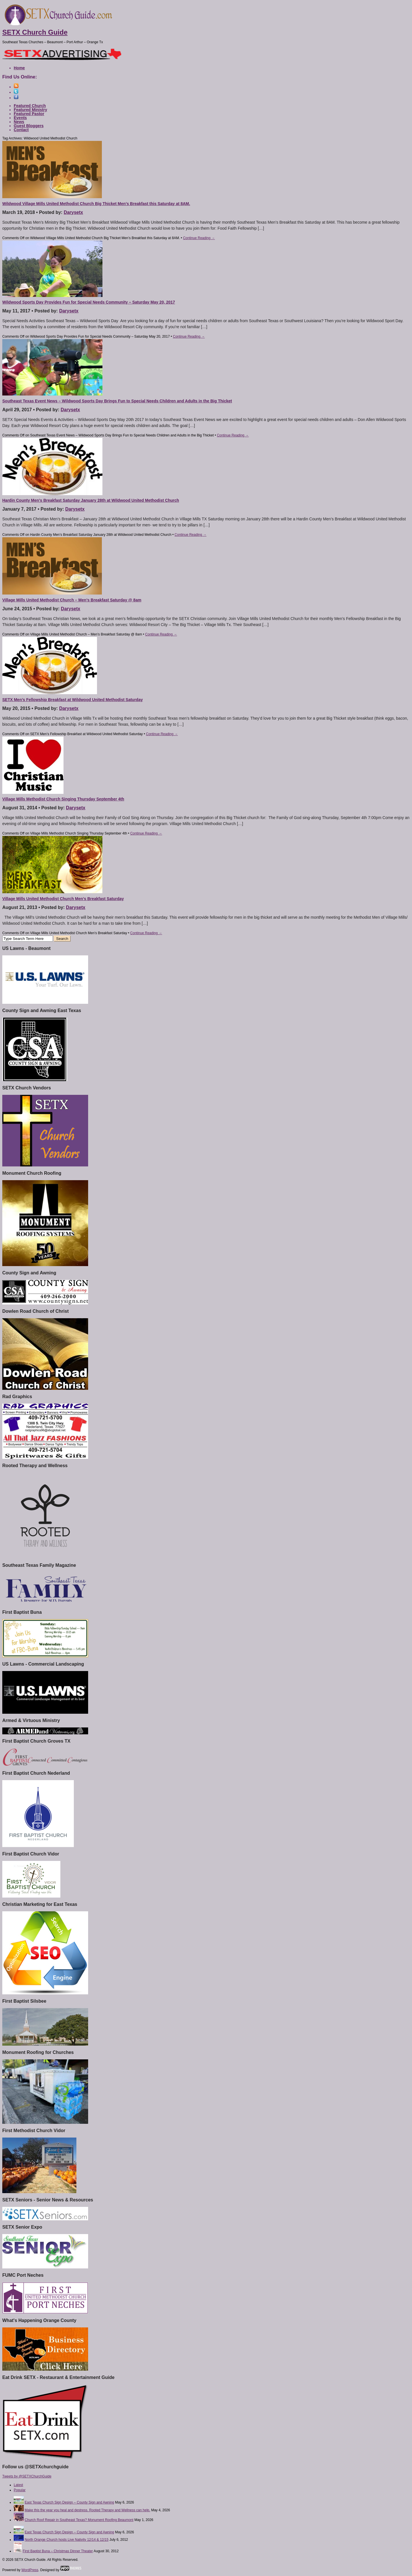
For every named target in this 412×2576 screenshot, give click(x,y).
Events (20, 117)
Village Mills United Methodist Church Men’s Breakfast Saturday (63, 898)
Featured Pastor (29, 113)
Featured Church (30, 105)
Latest (18, 2485)
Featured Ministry (30, 109)
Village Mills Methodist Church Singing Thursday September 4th (63, 799)
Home (19, 68)
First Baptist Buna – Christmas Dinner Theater (58, 2551)
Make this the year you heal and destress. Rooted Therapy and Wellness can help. (87, 2510)
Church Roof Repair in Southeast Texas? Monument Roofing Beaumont (79, 2520)
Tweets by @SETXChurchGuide (27, 2476)
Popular (19, 2490)
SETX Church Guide (35, 32)
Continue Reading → (199, 238)
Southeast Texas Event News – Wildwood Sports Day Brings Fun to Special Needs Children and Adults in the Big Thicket (117, 401)
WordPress (29, 2570)
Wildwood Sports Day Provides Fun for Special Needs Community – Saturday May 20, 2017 (88, 302)
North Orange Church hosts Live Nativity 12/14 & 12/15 (66, 2540)
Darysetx (73, 212)
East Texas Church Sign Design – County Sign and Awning (69, 2502)
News (19, 121)
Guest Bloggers (28, 125)
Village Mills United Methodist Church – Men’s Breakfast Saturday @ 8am (71, 600)
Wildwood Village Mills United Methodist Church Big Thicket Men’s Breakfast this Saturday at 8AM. (96, 203)
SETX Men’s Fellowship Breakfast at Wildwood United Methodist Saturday (72, 699)
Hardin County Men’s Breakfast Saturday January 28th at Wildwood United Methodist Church (90, 500)
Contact (21, 129)
